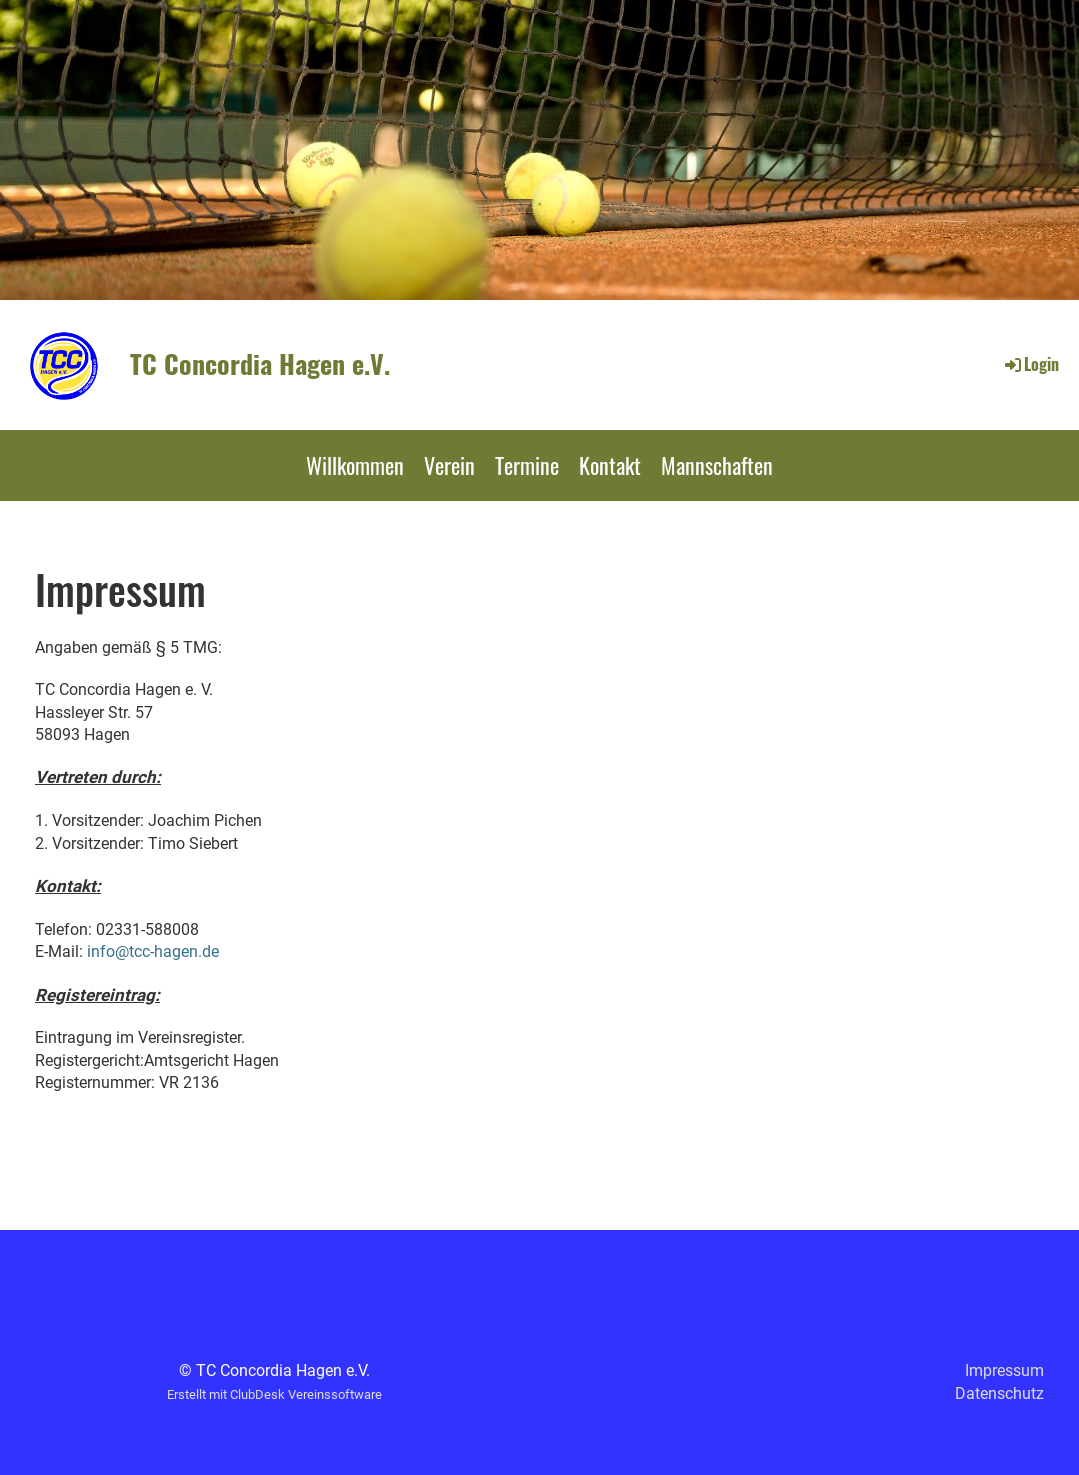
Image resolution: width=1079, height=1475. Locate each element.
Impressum (1004, 1370)
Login (1030, 364)
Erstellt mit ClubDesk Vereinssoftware (274, 1394)
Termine (527, 465)
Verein (449, 465)
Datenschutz (999, 1393)
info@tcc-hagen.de (153, 951)
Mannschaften (717, 465)
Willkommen (355, 465)
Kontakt (610, 465)
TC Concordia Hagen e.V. (260, 364)
